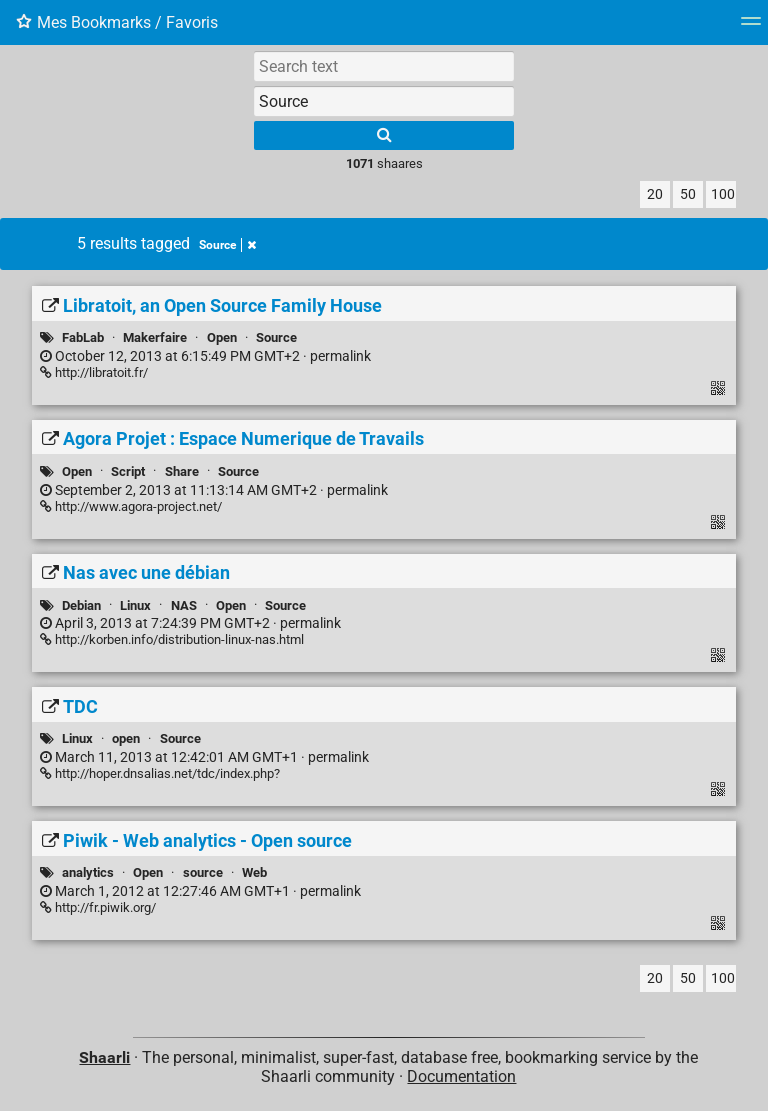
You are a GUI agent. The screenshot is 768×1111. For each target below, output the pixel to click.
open (126, 738)
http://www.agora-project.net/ (131, 506)
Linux (135, 605)
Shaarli (104, 1057)
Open (222, 337)
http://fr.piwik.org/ (98, 907)
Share (182, 471)
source (203, 872)
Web (254, 872)
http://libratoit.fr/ (94, 372)
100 (723, 194)
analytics (88, 872)
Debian (81, 605)
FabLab (83, 337)
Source (227, 245)
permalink (205, 356)
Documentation (461, 1076)
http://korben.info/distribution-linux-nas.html (172, 639)
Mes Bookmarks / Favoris (117, 22)
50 (688, 194)
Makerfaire (155, 337)
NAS (184, 605)
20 (655, 194)
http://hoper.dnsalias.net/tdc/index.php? (160, 773)
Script (128, 471)
